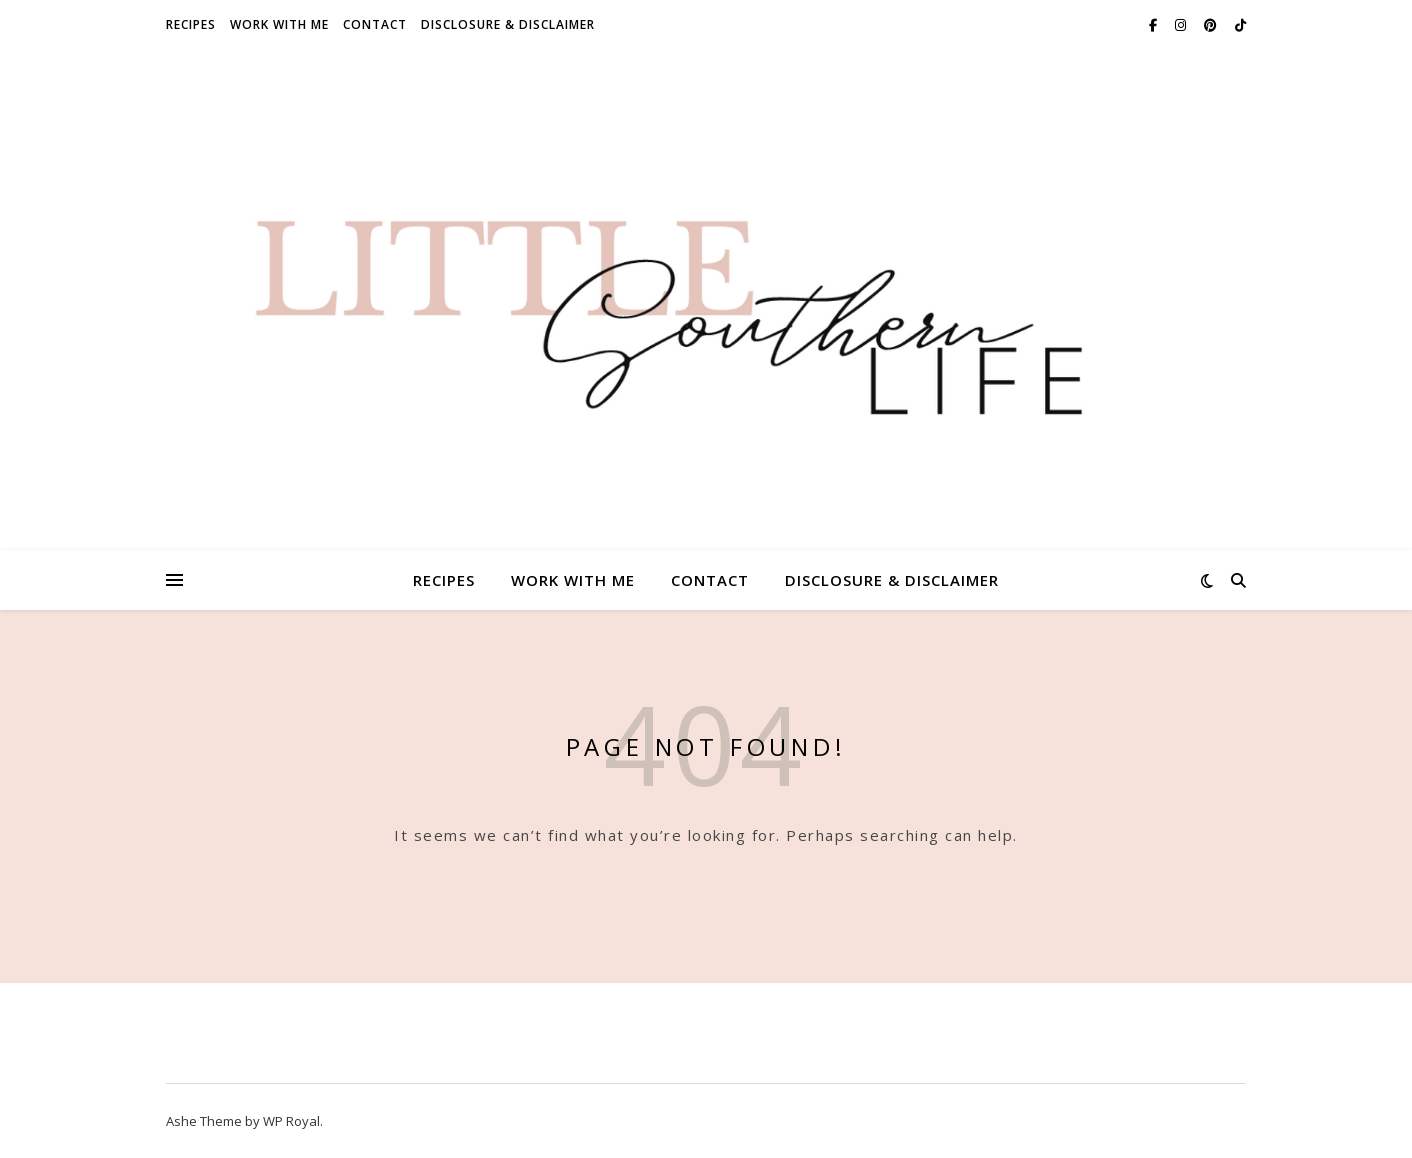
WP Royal (291, 1121)
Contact (375, 24)
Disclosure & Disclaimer (508, 24)
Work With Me (279, 24)
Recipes (191, 24)
